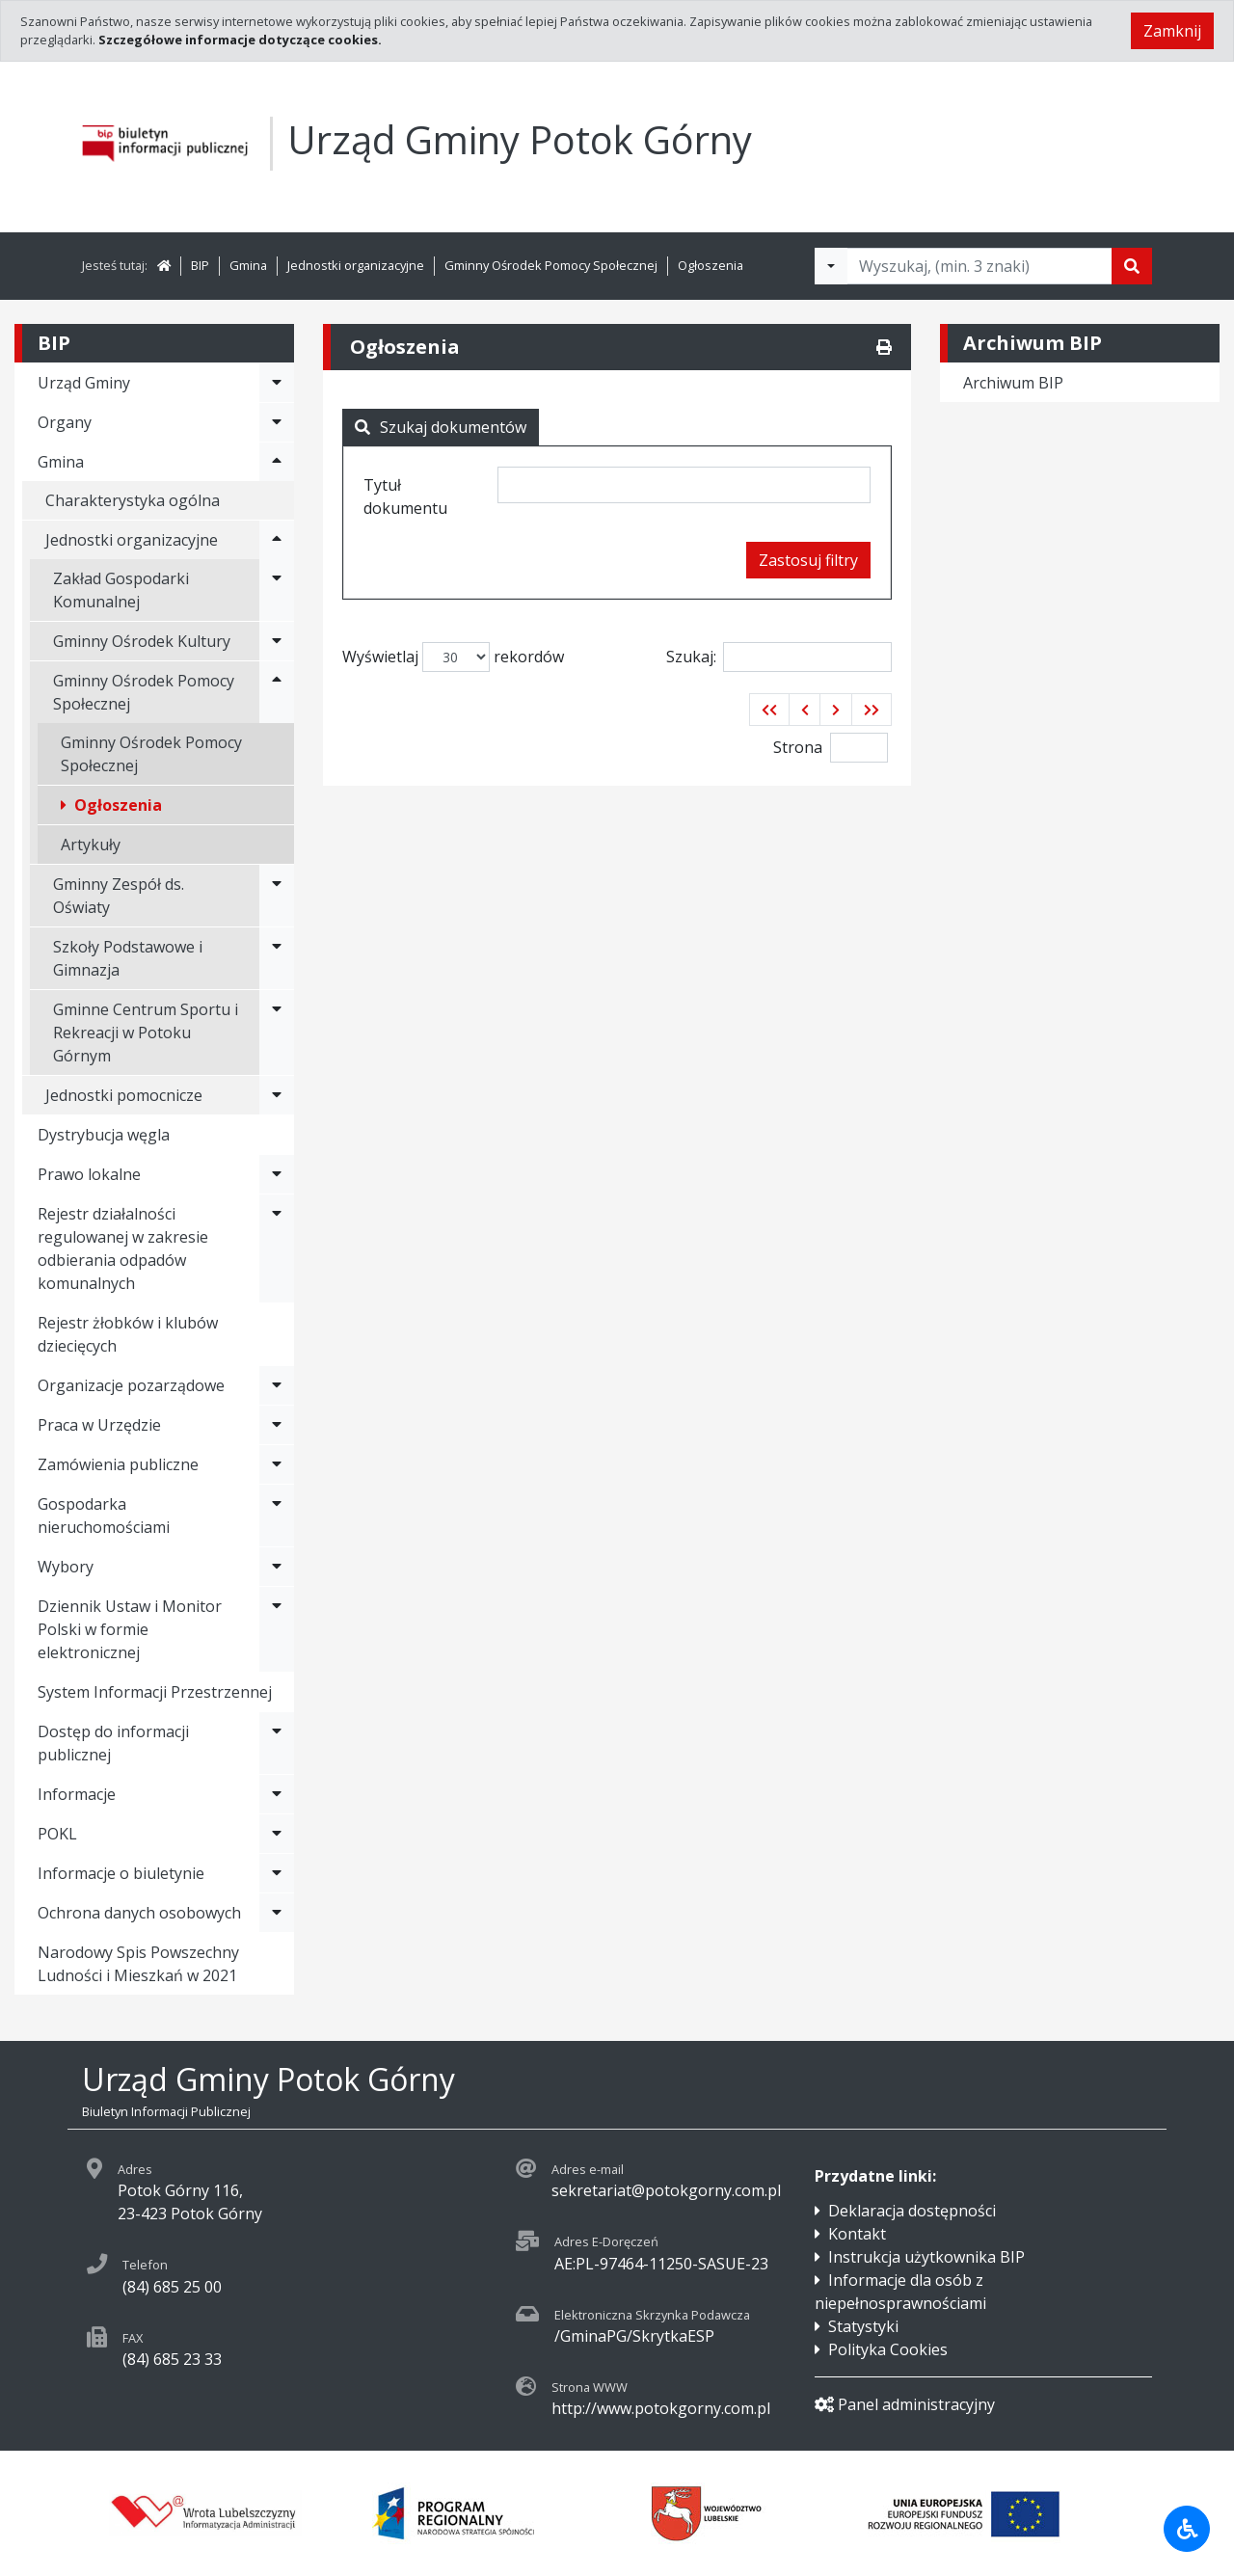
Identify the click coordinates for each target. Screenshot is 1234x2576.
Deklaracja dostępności (912, 2210)
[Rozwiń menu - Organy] (276, 422)
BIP (200, 265)
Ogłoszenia (710, 265)
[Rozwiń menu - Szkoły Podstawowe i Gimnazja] (276, 958)
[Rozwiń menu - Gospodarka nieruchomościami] (276, 1515)
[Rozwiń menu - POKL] (276, 1833)
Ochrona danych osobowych (139, 1912)
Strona (797, 747)
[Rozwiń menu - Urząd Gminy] (276, 382)
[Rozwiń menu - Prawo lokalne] (276, 1174)
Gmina (248, 265)
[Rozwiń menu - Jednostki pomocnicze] (276, 1095)
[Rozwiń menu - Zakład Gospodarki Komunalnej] (276, 590)
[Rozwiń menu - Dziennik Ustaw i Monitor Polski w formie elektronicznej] (276, 1629)
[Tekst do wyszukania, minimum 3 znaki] (979, 266)
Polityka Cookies (888, 2349)
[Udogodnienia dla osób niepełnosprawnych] (1187, 2529)
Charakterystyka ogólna (132, 500)
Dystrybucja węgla (104, 1134)
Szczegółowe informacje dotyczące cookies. (240, 39)
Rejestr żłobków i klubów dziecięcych (128, 1334)
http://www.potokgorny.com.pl (660, 2408)
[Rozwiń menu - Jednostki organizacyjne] (276, 540)
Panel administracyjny (905, 2404)
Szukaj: (779, 657)
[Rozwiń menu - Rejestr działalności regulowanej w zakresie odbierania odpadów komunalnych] (276, 1248)
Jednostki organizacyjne (355, 265)
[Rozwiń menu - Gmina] (276, 462)
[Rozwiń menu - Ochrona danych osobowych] (276, 1912)
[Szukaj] (1132, 266)
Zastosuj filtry (808, 560)
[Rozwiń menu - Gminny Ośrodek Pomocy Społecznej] (276, 692)
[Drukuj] (884, 347)
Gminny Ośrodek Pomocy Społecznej (550, 265)
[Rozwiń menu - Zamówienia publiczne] (276, 1464)
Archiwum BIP (1013, 382)
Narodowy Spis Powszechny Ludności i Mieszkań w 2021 (138, 1964)
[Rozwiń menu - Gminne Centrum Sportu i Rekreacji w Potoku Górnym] (276, 1032)
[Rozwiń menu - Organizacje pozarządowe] (276, 1385)
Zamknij (1172, 30)
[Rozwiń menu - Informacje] (276, 1794)
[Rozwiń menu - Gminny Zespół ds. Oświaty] (276, 895)
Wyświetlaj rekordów (453, 657)
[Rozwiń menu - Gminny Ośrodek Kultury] (276, 641)
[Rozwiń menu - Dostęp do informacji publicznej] (276, 1743)
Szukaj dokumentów (440, 427)
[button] (769, 709)
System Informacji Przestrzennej (155, 1692)
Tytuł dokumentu (405, 496)
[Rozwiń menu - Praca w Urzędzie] (276, 1425)
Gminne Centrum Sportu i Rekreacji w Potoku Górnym (145, 1032)
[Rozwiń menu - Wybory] (276, 1566)
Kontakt (857, 2233)
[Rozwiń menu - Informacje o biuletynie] (276, 1873)
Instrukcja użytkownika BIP (926, 2256)
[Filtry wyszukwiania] (831, 266)
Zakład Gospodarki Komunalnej (121, 590)
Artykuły (91, 844)
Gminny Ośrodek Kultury (141, 641)
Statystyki (863, 2326)
